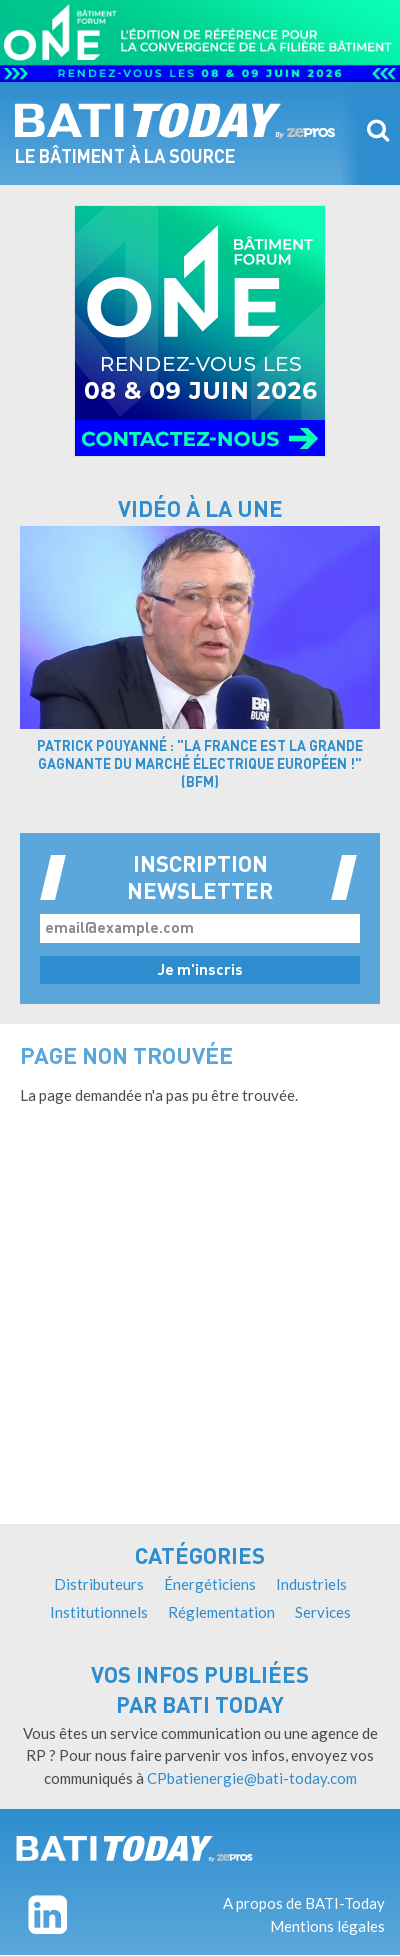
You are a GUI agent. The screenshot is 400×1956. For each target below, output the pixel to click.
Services (323, 1612)
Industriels (311, 1584)
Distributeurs (99, 1584)
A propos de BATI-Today (304, 1903)
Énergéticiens (210, 1584)
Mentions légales (327, 1926)
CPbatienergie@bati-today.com (252, 1778)
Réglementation (221, 1612)
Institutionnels (99, 1612)
